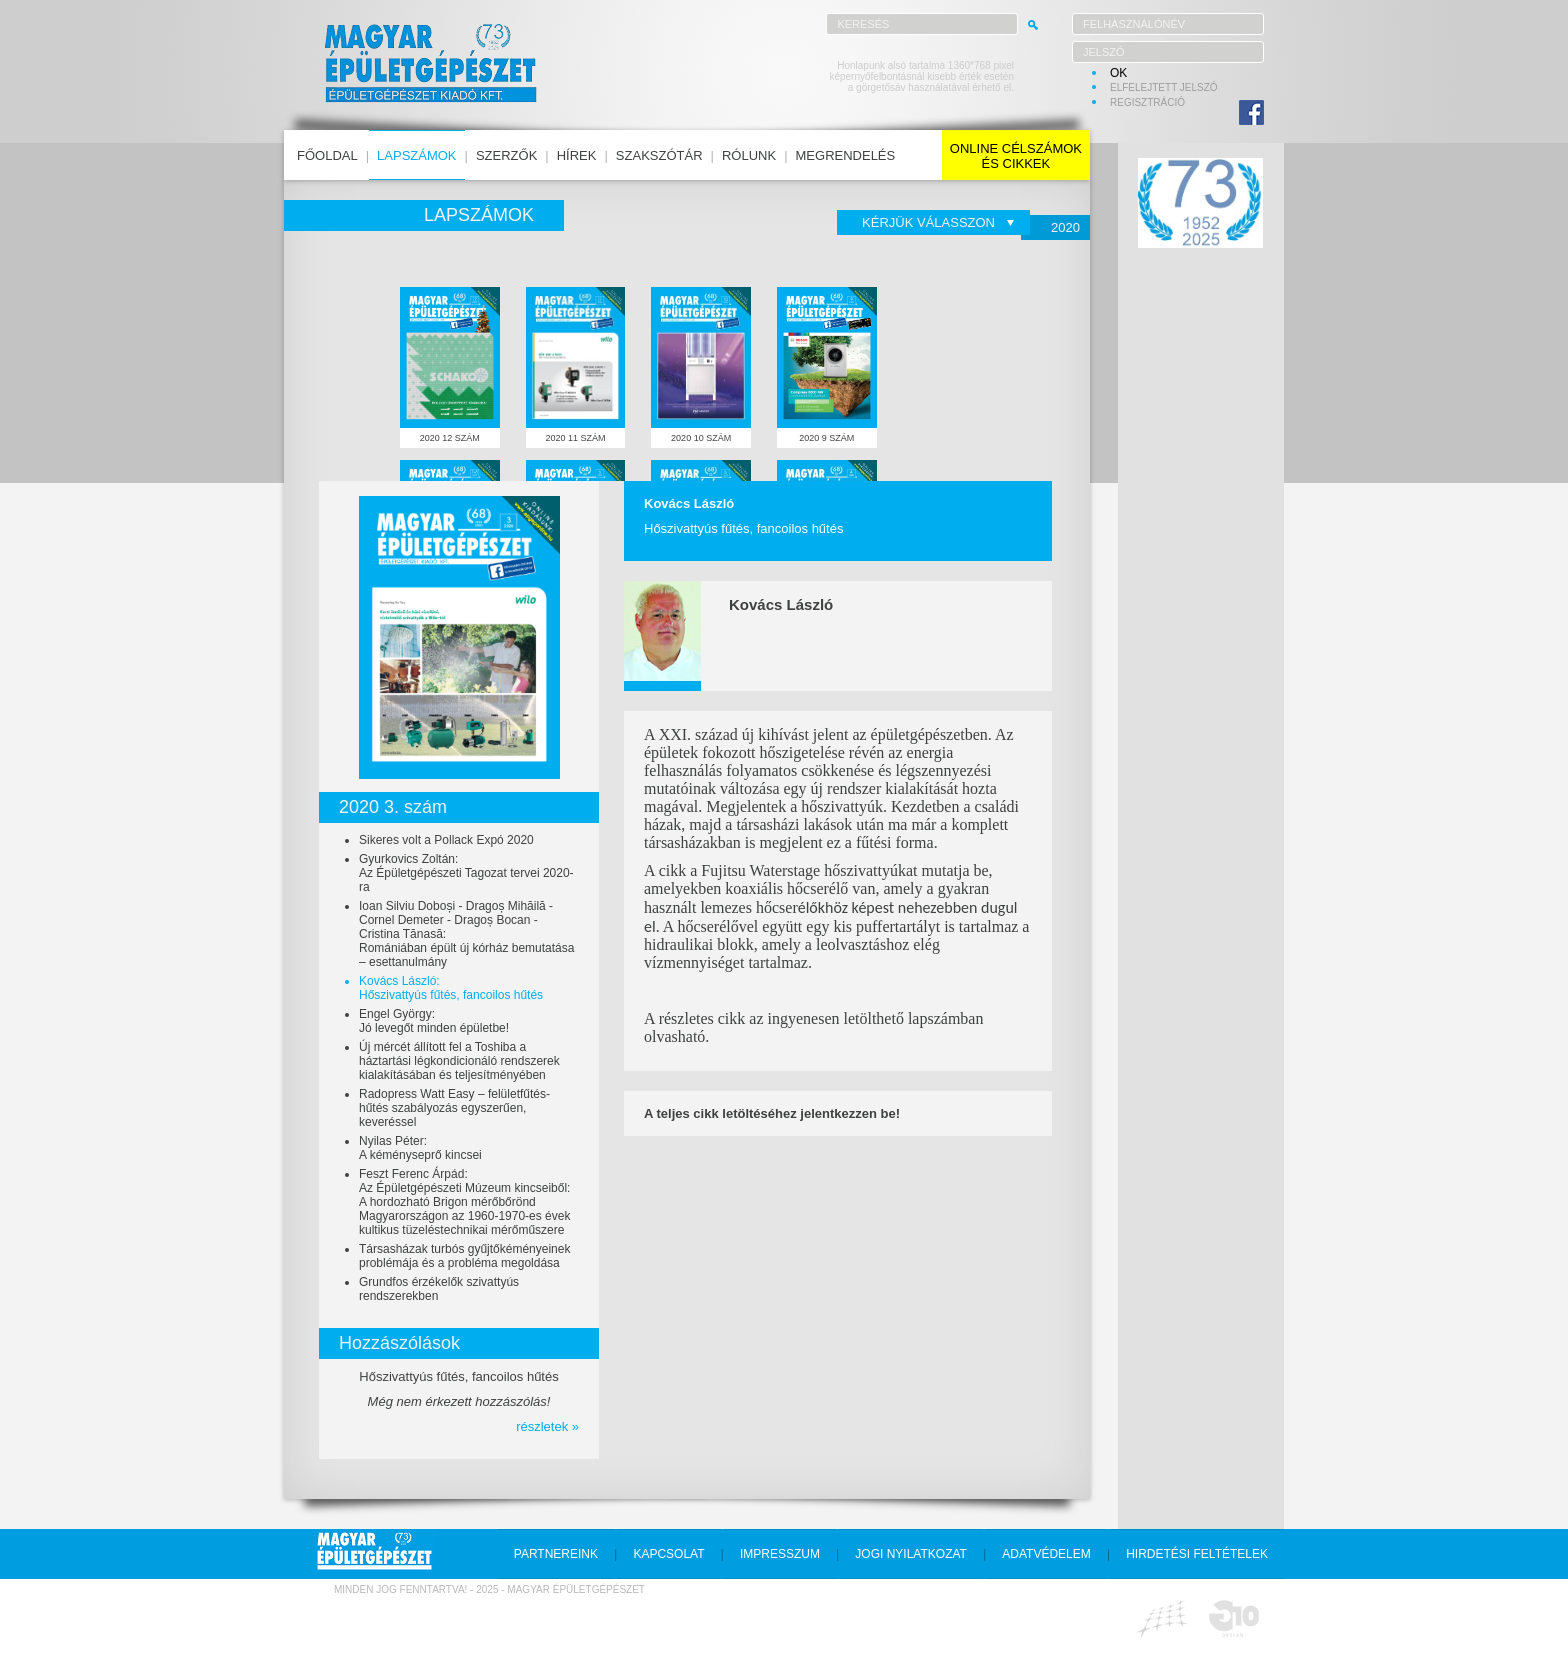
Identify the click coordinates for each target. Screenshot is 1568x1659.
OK (1118, 73)
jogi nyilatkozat (911, 1554)
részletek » (547, 1426)
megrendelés (846, 155)
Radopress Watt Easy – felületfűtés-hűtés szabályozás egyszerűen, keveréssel (454, 1108)
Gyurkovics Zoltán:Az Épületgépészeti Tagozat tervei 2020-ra (466, 873)
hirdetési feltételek (1197, 1554)
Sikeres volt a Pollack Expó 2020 (446, 840)
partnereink (556, 1554)
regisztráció (1147, 102)
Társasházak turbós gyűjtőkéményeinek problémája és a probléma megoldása (464, 1256)
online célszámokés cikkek (1016, 156)
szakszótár (659, 155)
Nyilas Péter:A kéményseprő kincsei (420, 1148)
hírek (577, 155)
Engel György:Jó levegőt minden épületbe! (434, 1021)
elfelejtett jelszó (1164, 87)
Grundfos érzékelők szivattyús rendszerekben (439, 1289)
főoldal (327, 155)
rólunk (749, 155)
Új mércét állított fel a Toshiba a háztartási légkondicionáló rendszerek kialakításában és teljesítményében (459, 1061)
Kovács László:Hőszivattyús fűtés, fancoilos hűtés (451, 988)
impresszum (780, 1554)
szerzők (506, 155)
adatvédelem (1046, 1554)
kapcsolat (668, 1554)
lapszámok (416, 155)
